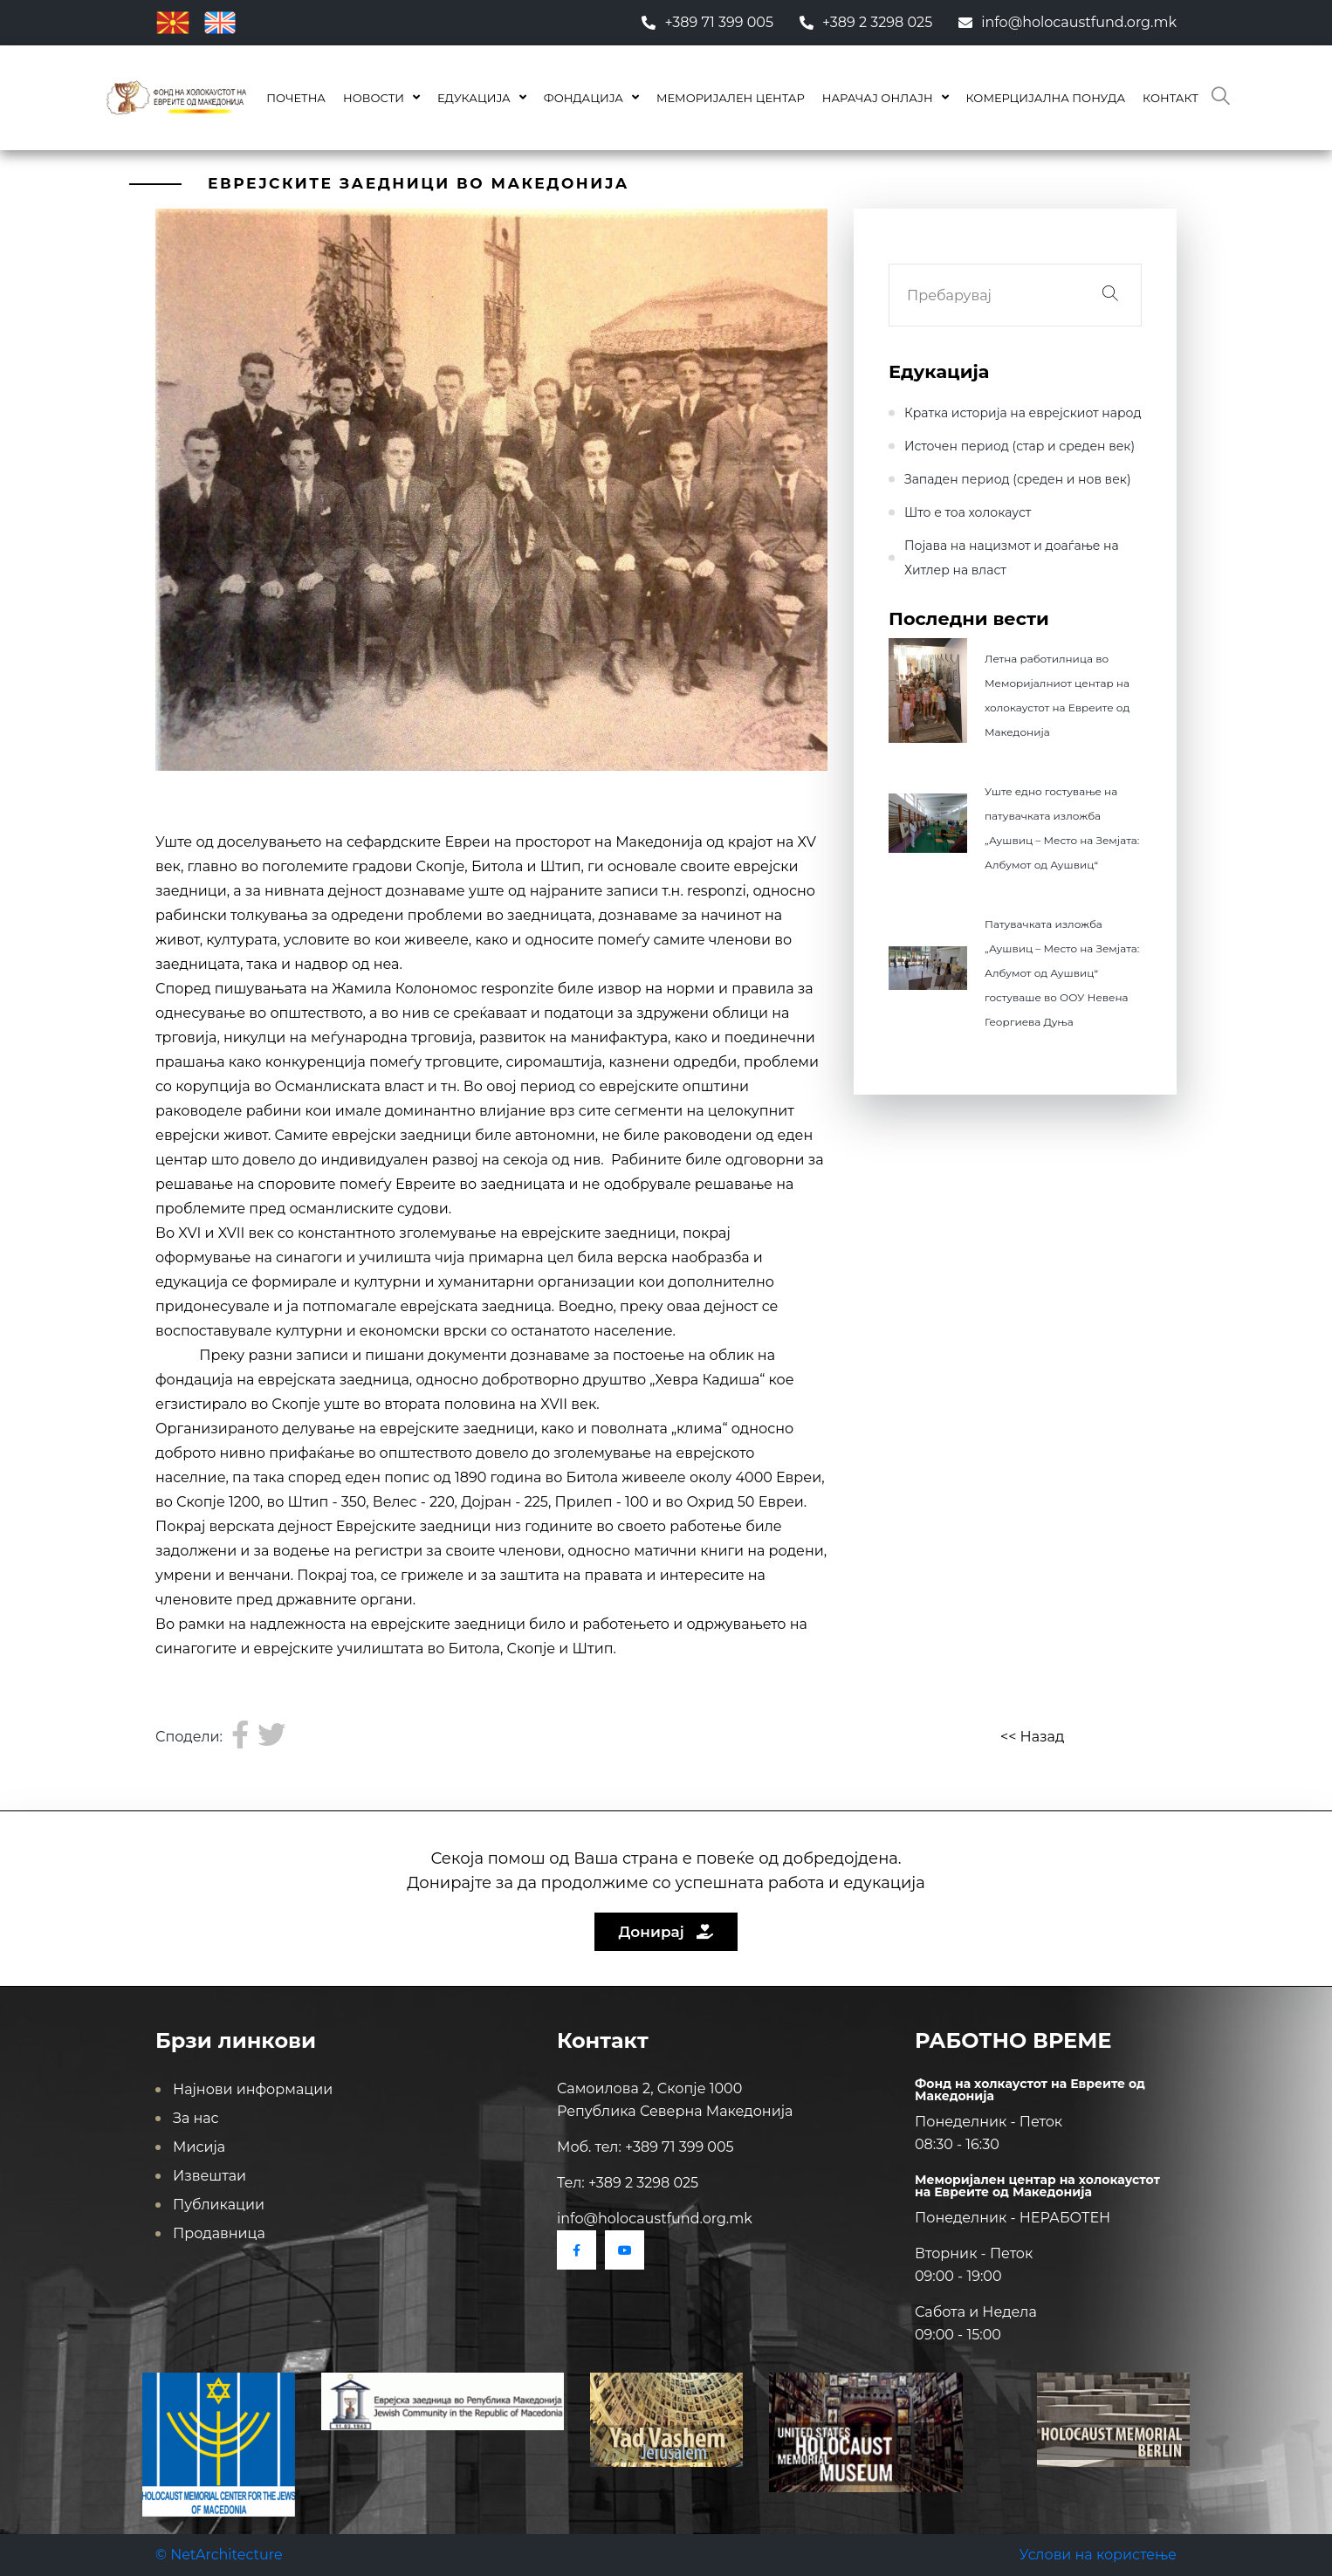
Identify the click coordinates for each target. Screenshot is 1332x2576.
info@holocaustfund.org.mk (1067, 22)
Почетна (296, 98)
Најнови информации (253, 2089)
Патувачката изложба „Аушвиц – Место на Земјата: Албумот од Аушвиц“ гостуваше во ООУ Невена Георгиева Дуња (1062, 972)
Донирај (666, 1932)
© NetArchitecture (219, 2554)
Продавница (219, 2233)
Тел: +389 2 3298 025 (627, 2182)
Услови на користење (1098, 2554)
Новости (373, 98)
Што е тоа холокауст (967, 512)
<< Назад (1032, 1736)
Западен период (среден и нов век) (1017, 479)
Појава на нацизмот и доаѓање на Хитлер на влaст (1011, 558)
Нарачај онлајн (877, 98)
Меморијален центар (730, 98)
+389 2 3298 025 (866, 22)
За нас (196, 2118)
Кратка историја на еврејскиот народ (1023, 413)
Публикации (218, 2204)
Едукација (474, 98)
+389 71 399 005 (707, 22)
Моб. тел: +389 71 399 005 (645, 2147)
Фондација (583, 98)
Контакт (1170, 98)
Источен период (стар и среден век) (1019, 446)
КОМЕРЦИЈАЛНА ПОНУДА (1046, 98)
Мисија (199, 2147)
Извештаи (209, 2175)
